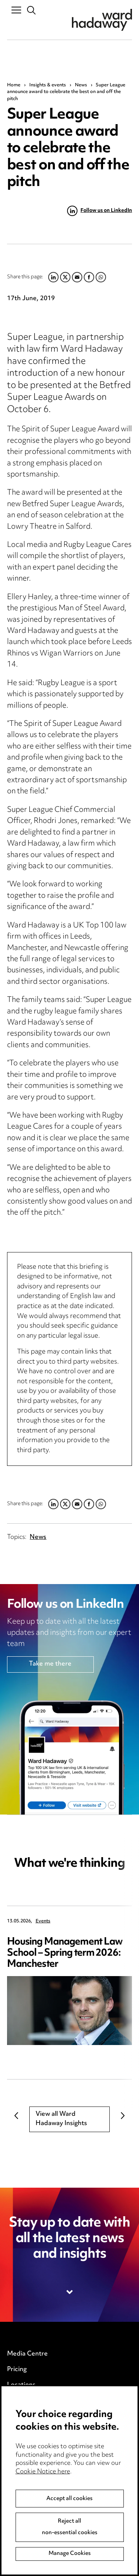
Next (122, 2116)
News (81, 85)
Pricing (17, 2369)
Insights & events (47, 85)
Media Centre (27, 2354)
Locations (21, 2385)
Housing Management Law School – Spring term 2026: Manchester (65, 1953)
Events (43, 1921)
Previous (16, 2116)
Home (13, 85)
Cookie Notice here (43, 2486)
